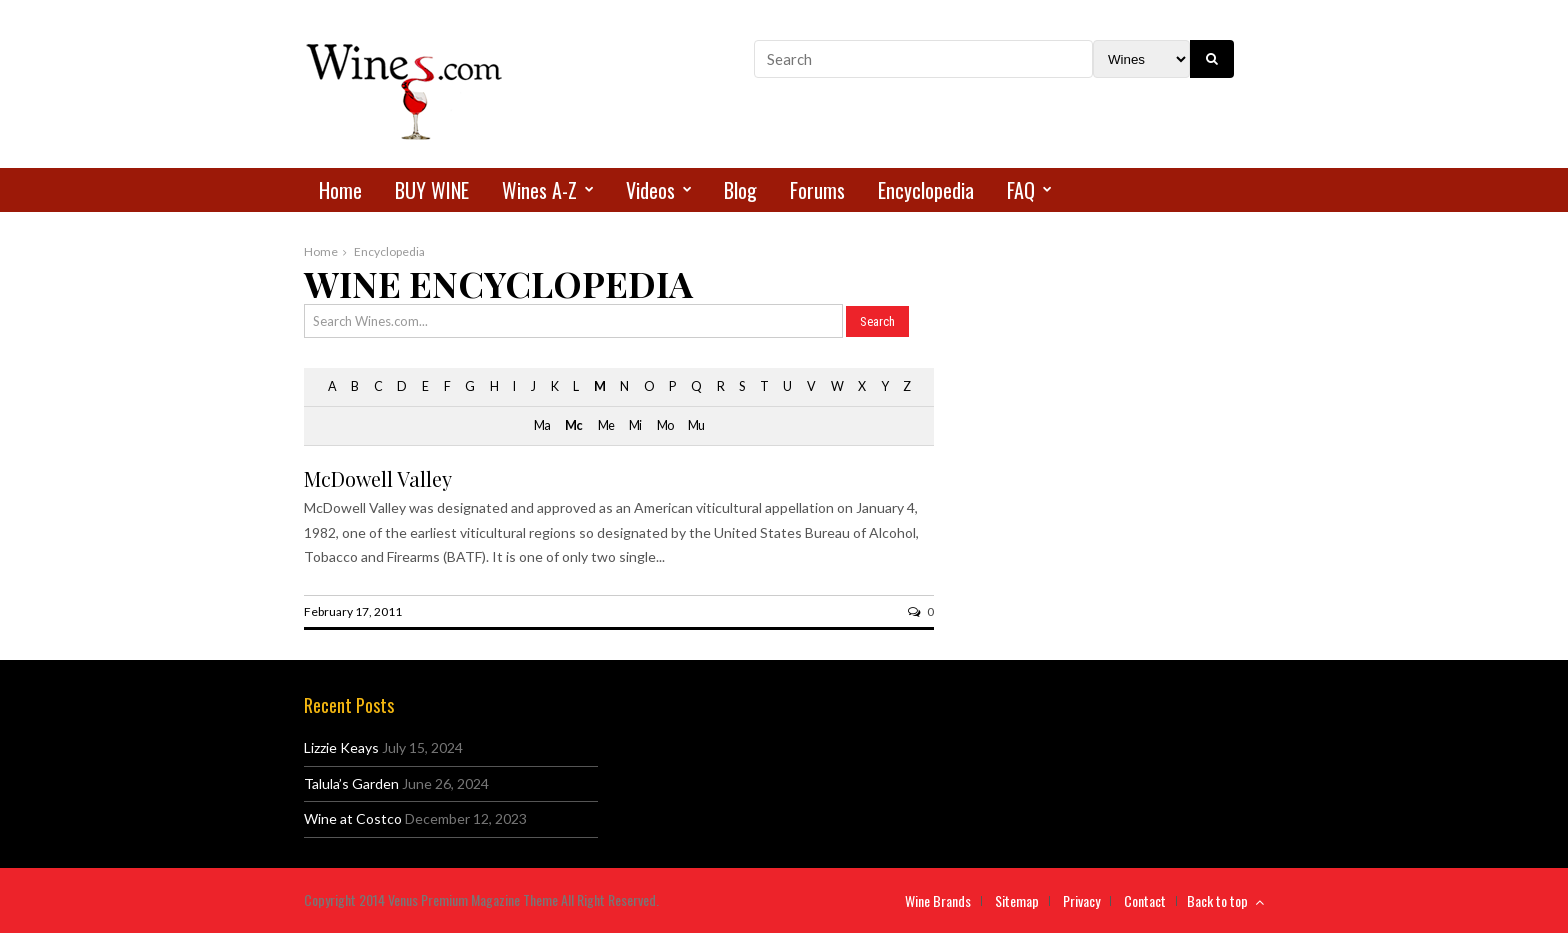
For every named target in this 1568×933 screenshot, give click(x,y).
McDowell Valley (378, 478)
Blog (740, 190)
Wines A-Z (539, 190)
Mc (573, 425)
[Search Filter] (1141, 59)
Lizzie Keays (341, 747)
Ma (542, 425)
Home (340, 190)
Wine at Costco (353, 818)
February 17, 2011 (353, 611)
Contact (1145, 900)
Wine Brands (938, 900)
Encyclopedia (926, 190)
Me (606, 425)
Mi (635, 425)
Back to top (1225, 900)
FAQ (1021, 190)
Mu (696, 425)
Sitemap (1017, 900)
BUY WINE (432, 190)
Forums (817, 190)
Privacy (1081, 900)
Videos (650, 190)
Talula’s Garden (351, 783)
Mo (665, 425)
